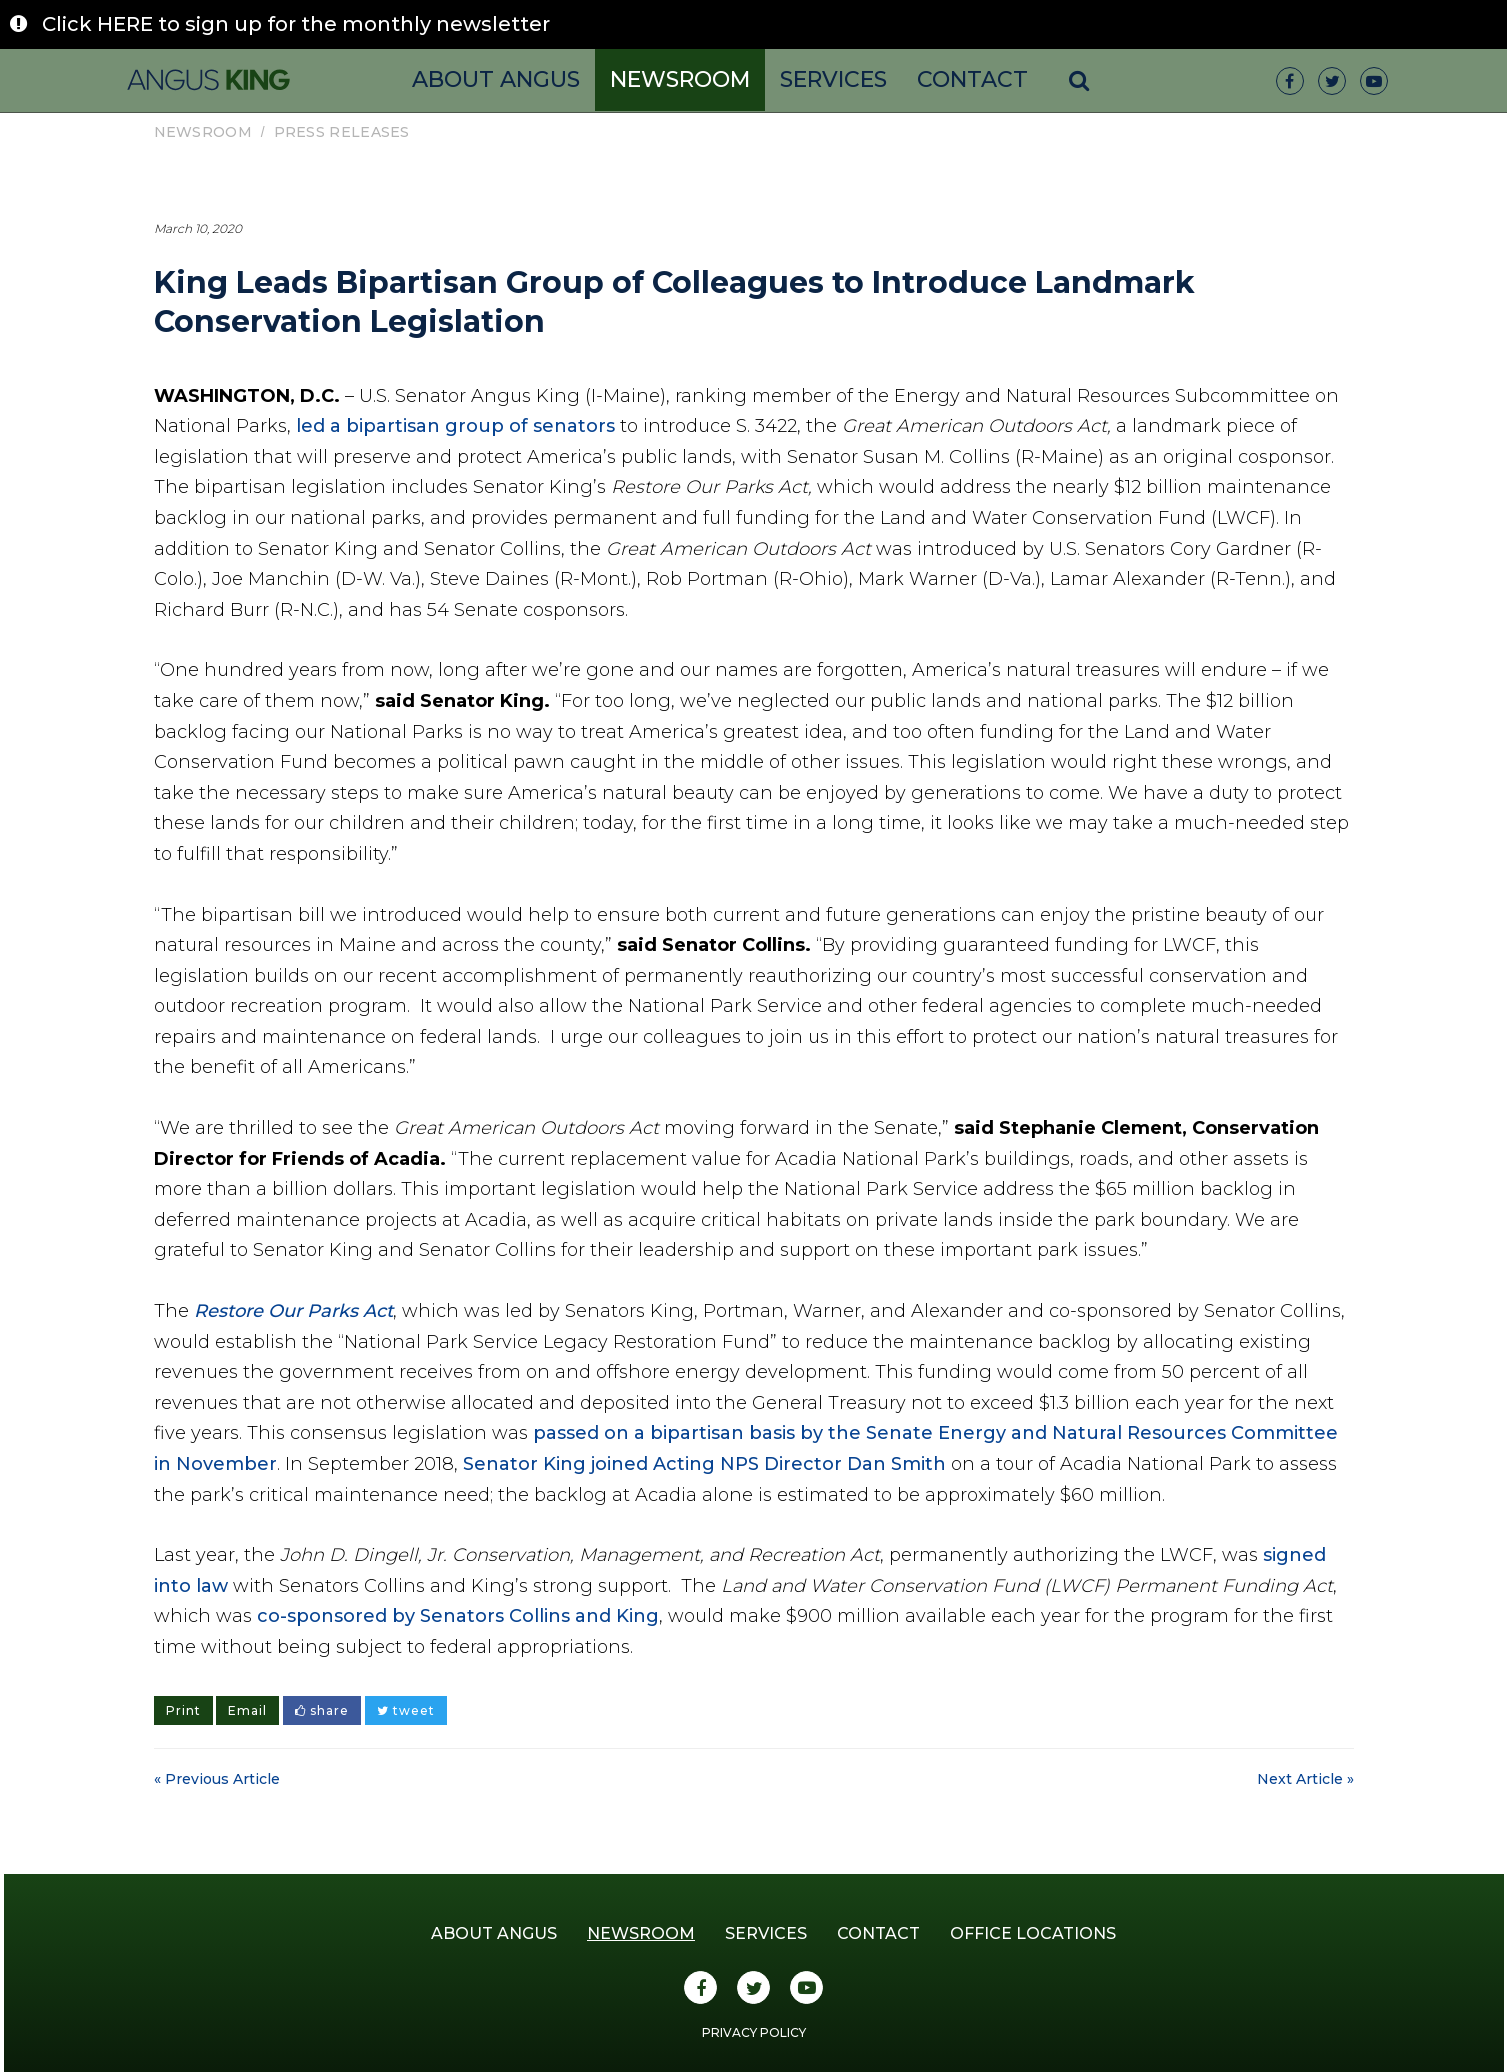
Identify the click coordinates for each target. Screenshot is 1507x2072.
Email (247, 1710)
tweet (406, 1710)
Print (183, 1710)
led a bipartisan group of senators (455, 426)
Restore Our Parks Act (293, 1311)
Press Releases (342, 132)
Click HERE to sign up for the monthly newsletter (296, 24)
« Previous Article (217, 1779)
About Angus (496, 79)
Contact (972, 79)
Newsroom (680, 79)
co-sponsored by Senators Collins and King (458, 1616)
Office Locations (1033, 1933)
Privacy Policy (754, 2032)
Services (833, 79)
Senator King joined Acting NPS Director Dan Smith (704, 1464)
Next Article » (1305, 1779)
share (322, 1710)
